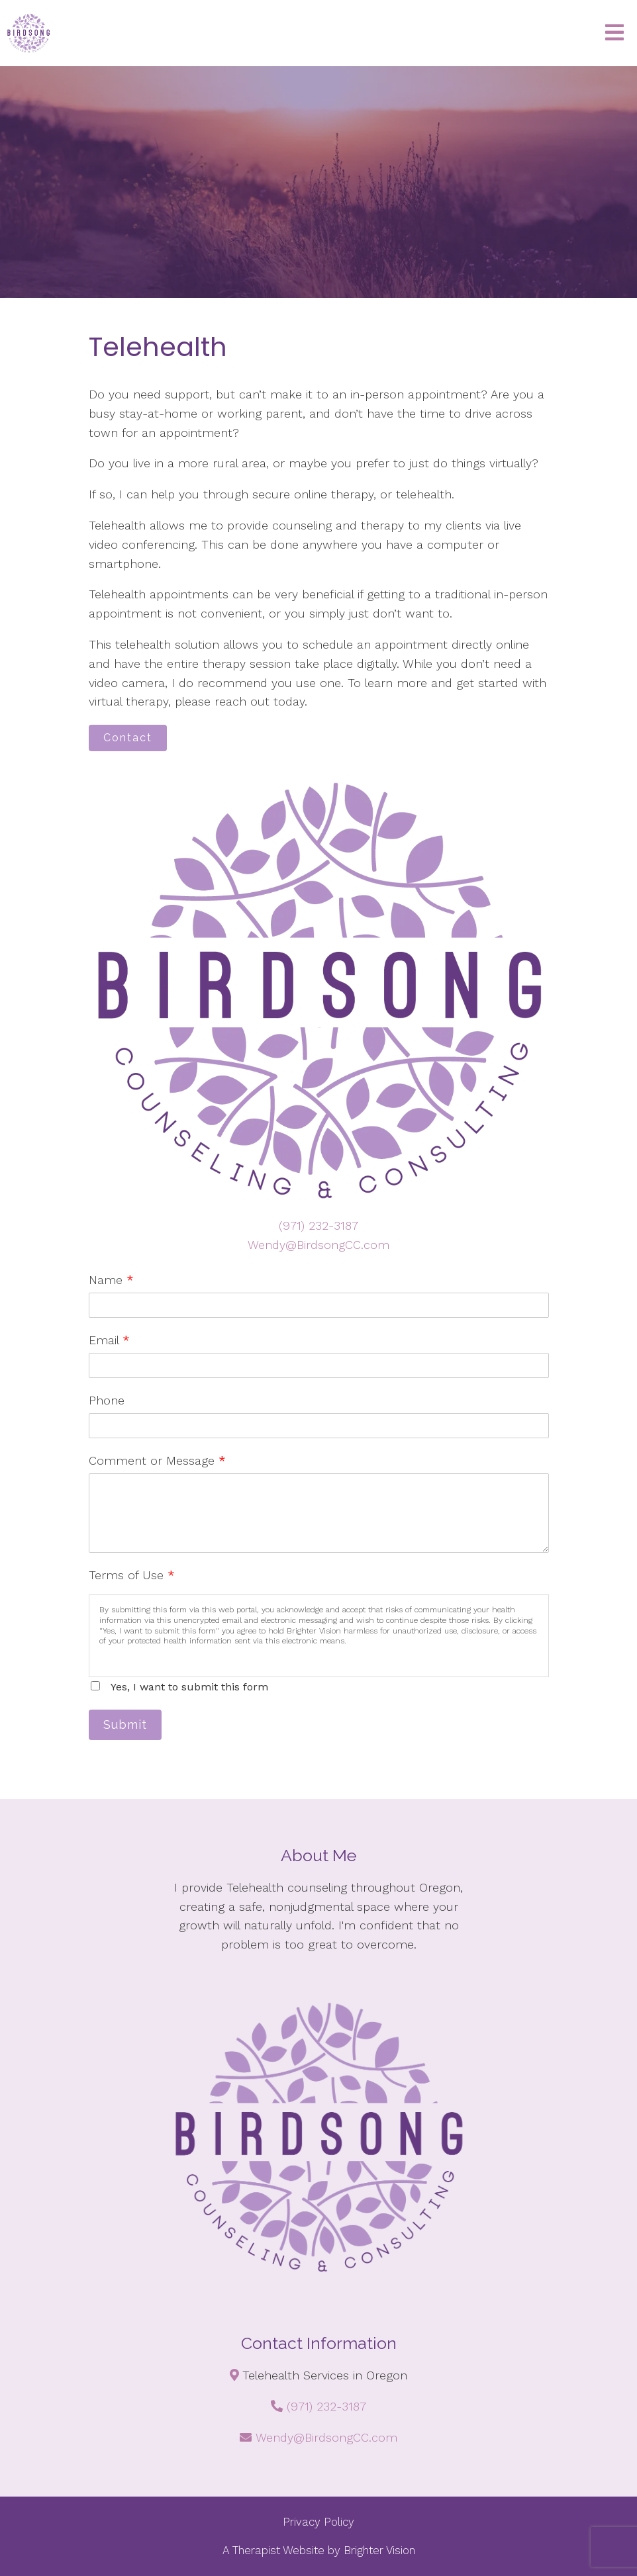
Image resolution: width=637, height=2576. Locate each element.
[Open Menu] (614, 33)
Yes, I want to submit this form (189, 1686)
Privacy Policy (318, 2521)
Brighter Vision (379, 2550)
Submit (125, 1724)
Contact (127, 737)
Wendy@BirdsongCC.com (318, 1245)
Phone (106, 1400)
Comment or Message (157, 1460)
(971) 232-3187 (318, 1225)
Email (109, 1340)
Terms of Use (132, 1575)
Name (111, 1280)
